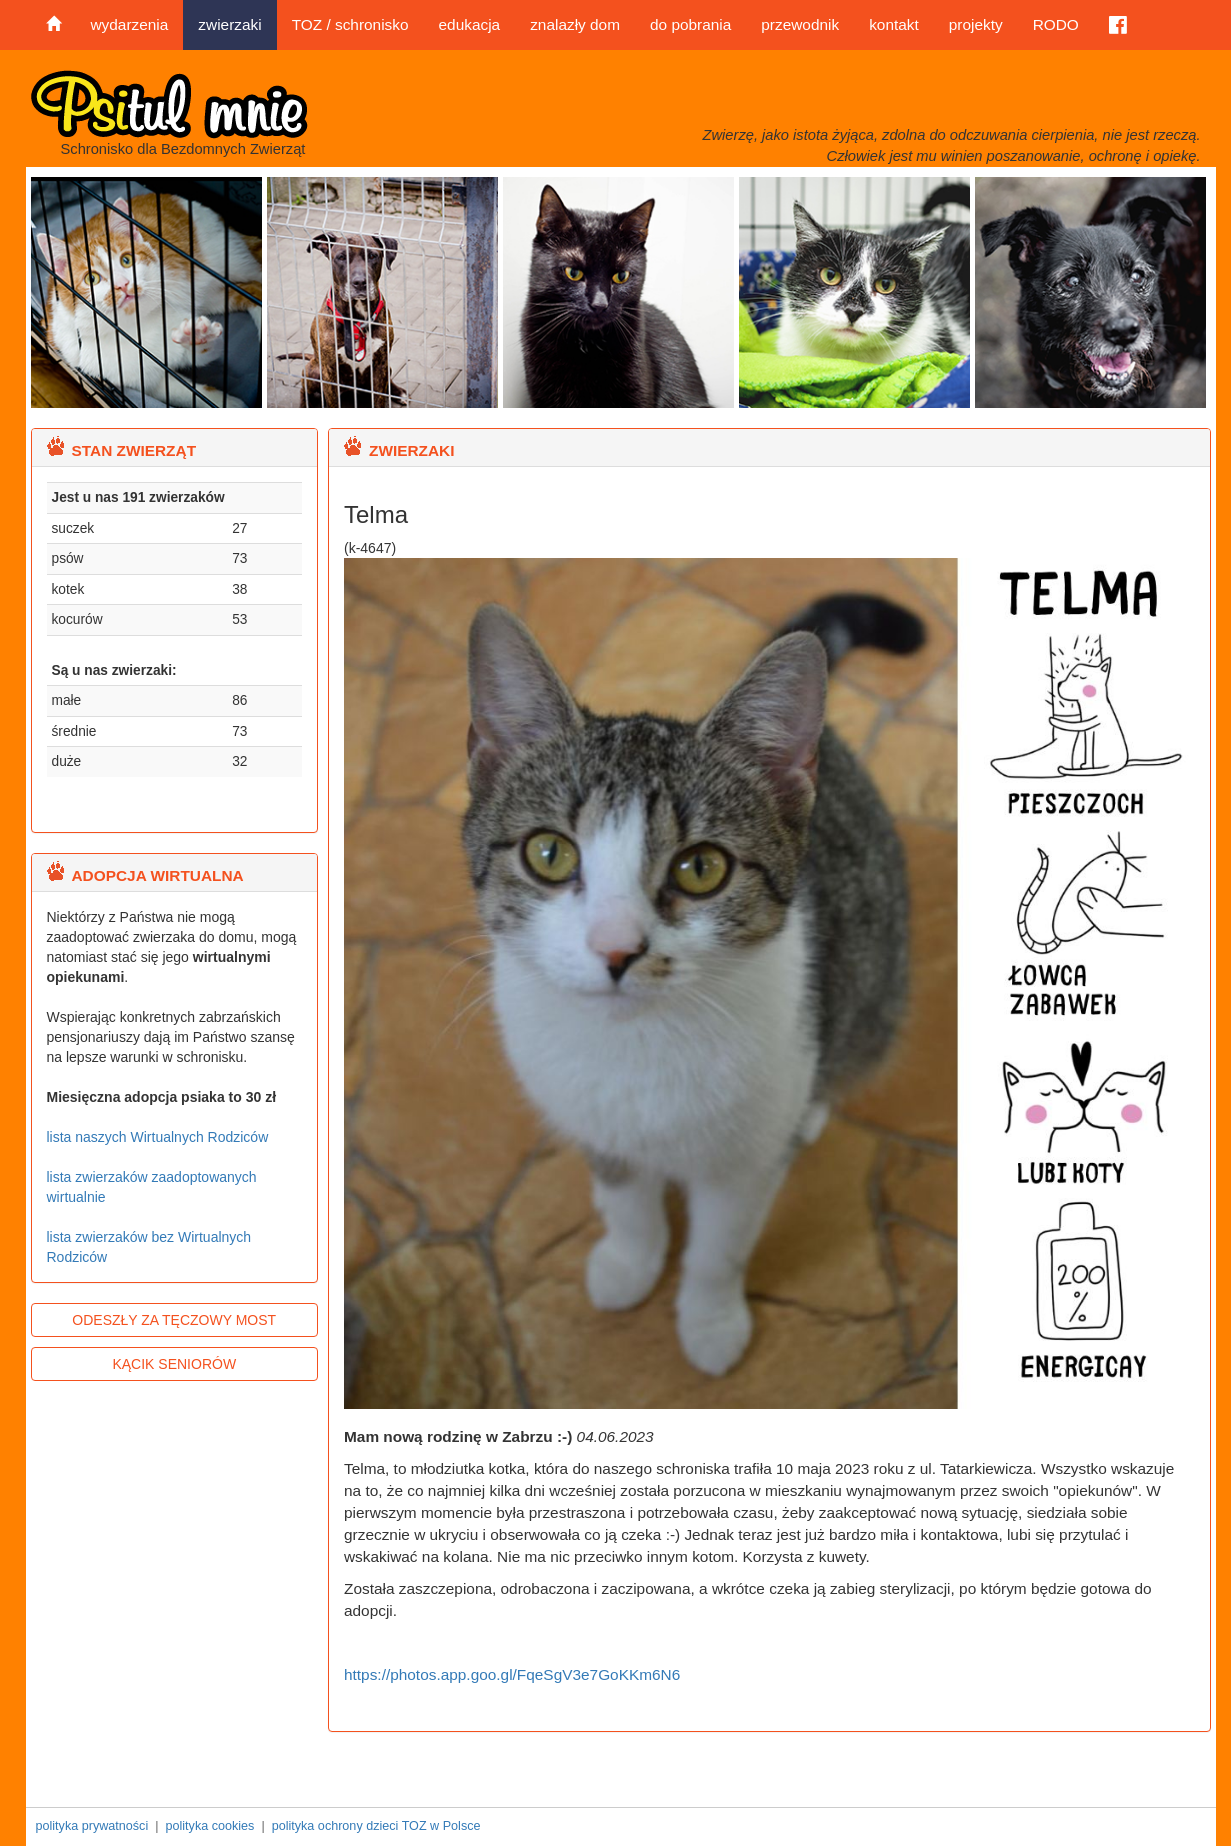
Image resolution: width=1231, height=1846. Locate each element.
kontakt (894, 24)
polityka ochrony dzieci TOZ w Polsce (376, 1826)
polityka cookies (209, 1826)
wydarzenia (130, 24)
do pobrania (690, 24)
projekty (976, 24)
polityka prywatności (92, 1826)
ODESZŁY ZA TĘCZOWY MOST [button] (174, 1320)
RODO (1056, 24)
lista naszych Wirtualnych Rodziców (158, 1137)
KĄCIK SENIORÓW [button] (174, 1364)
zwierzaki (229, 24)
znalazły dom (575, 24)
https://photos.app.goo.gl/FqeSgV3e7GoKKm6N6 (512, 1674)
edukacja (470, 24)
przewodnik (800, 24)
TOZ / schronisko (350, 24)
